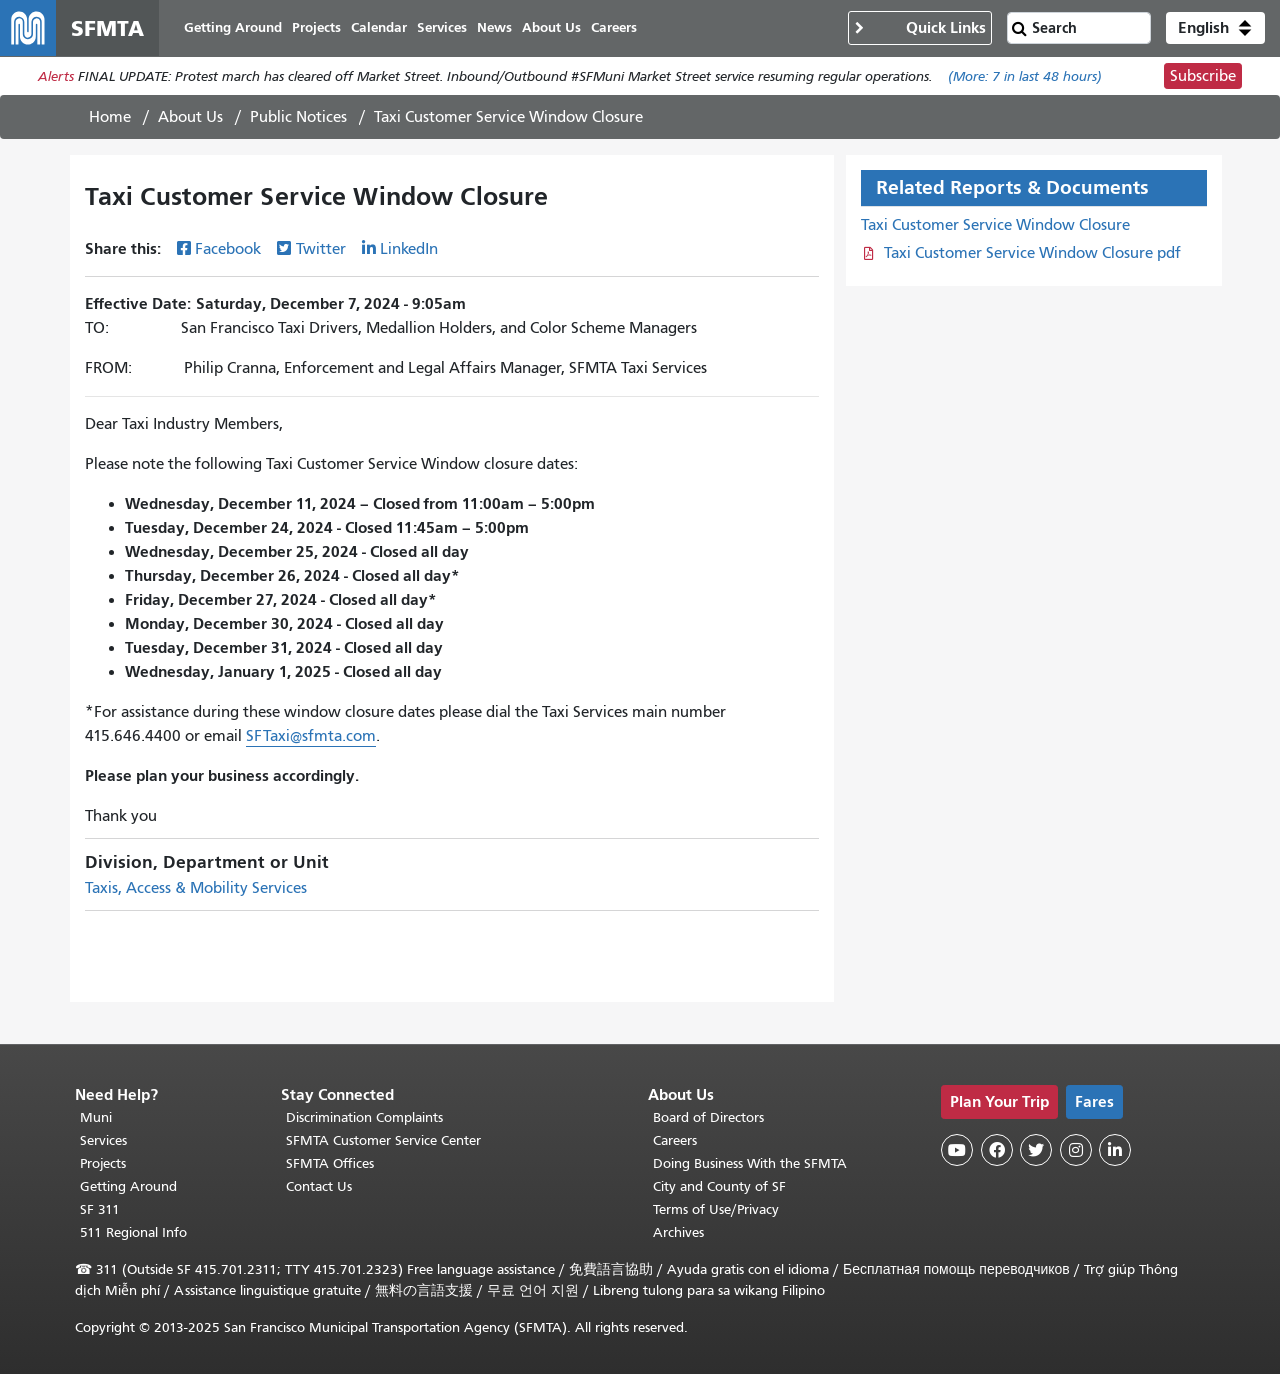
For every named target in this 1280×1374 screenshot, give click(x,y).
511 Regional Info (133, 1232)
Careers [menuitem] (614, 27)
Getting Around (128, 1186)
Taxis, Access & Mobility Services (196, 888)
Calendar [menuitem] (379, 27)
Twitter (321, 249)
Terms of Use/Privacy (716, 1209)
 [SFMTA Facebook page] (997, 1150)
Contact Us (319, 1186)
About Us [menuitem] (551, 27)
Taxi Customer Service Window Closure (995, 225)
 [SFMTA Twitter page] (1036, 1150)
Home (110, 117)
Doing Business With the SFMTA (750, 1163)
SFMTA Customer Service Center (383, 1140)
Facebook (228, 249)
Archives (678, 1232)
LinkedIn (409, 249)
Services (103, 1140)
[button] (1215, 28)
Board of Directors (708, 1117)
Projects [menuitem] (316, 27)
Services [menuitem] (442, 27)
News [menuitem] (494, 27)
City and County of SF (719, 1186)
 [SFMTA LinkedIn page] (1115, 1150)
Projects (103, 1163)
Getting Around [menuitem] (233, 27)
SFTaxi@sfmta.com (311, 736)
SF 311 (100, 1209)
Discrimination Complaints (364, 1117)
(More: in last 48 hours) (1025, 76)
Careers (675, 1140)
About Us (190, 117)
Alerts (56, 76)
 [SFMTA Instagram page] (1076, 1150)
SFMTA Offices (330, 1163)
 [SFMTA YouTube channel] (957, 1150)
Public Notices (298, 117)
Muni (96, 1117)
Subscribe (1203, 76)
